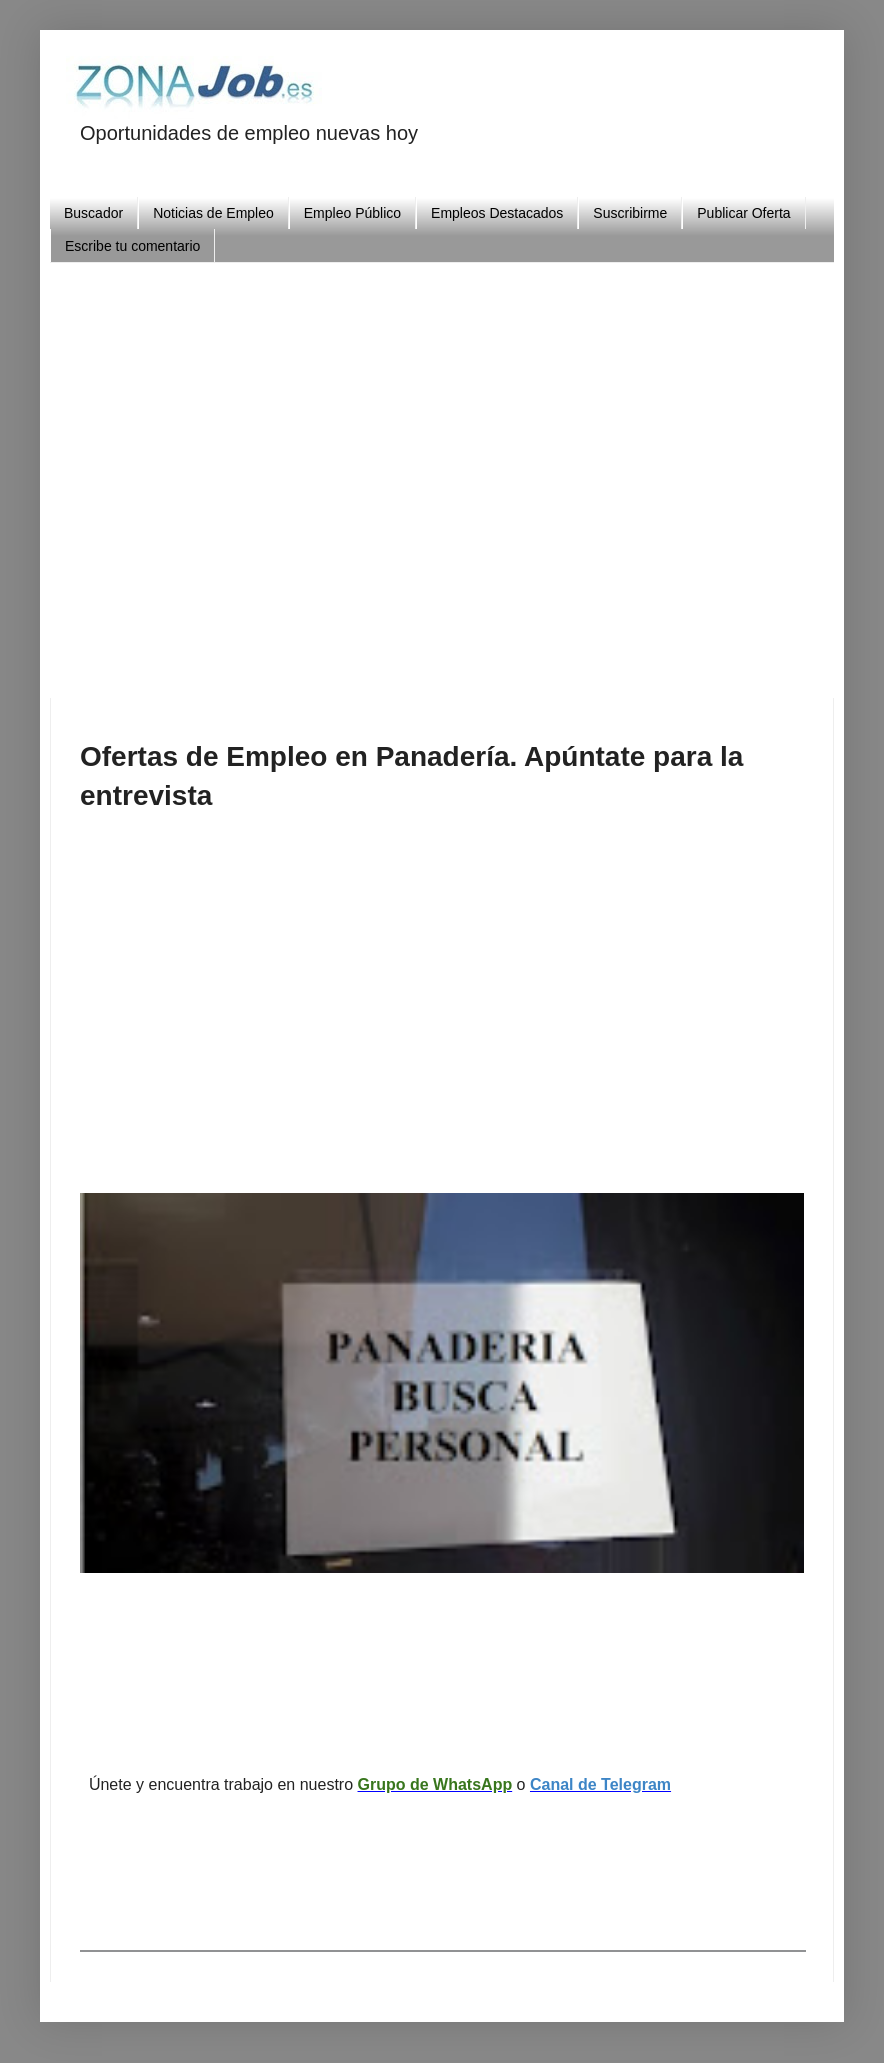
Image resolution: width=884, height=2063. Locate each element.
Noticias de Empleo (213, 213)
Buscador (93, 213)
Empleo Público (352, 213)
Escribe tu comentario (132, 246)
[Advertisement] (482, 472)
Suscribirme (630, 213)
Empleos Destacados (497, 213)
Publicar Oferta (743, 213)
